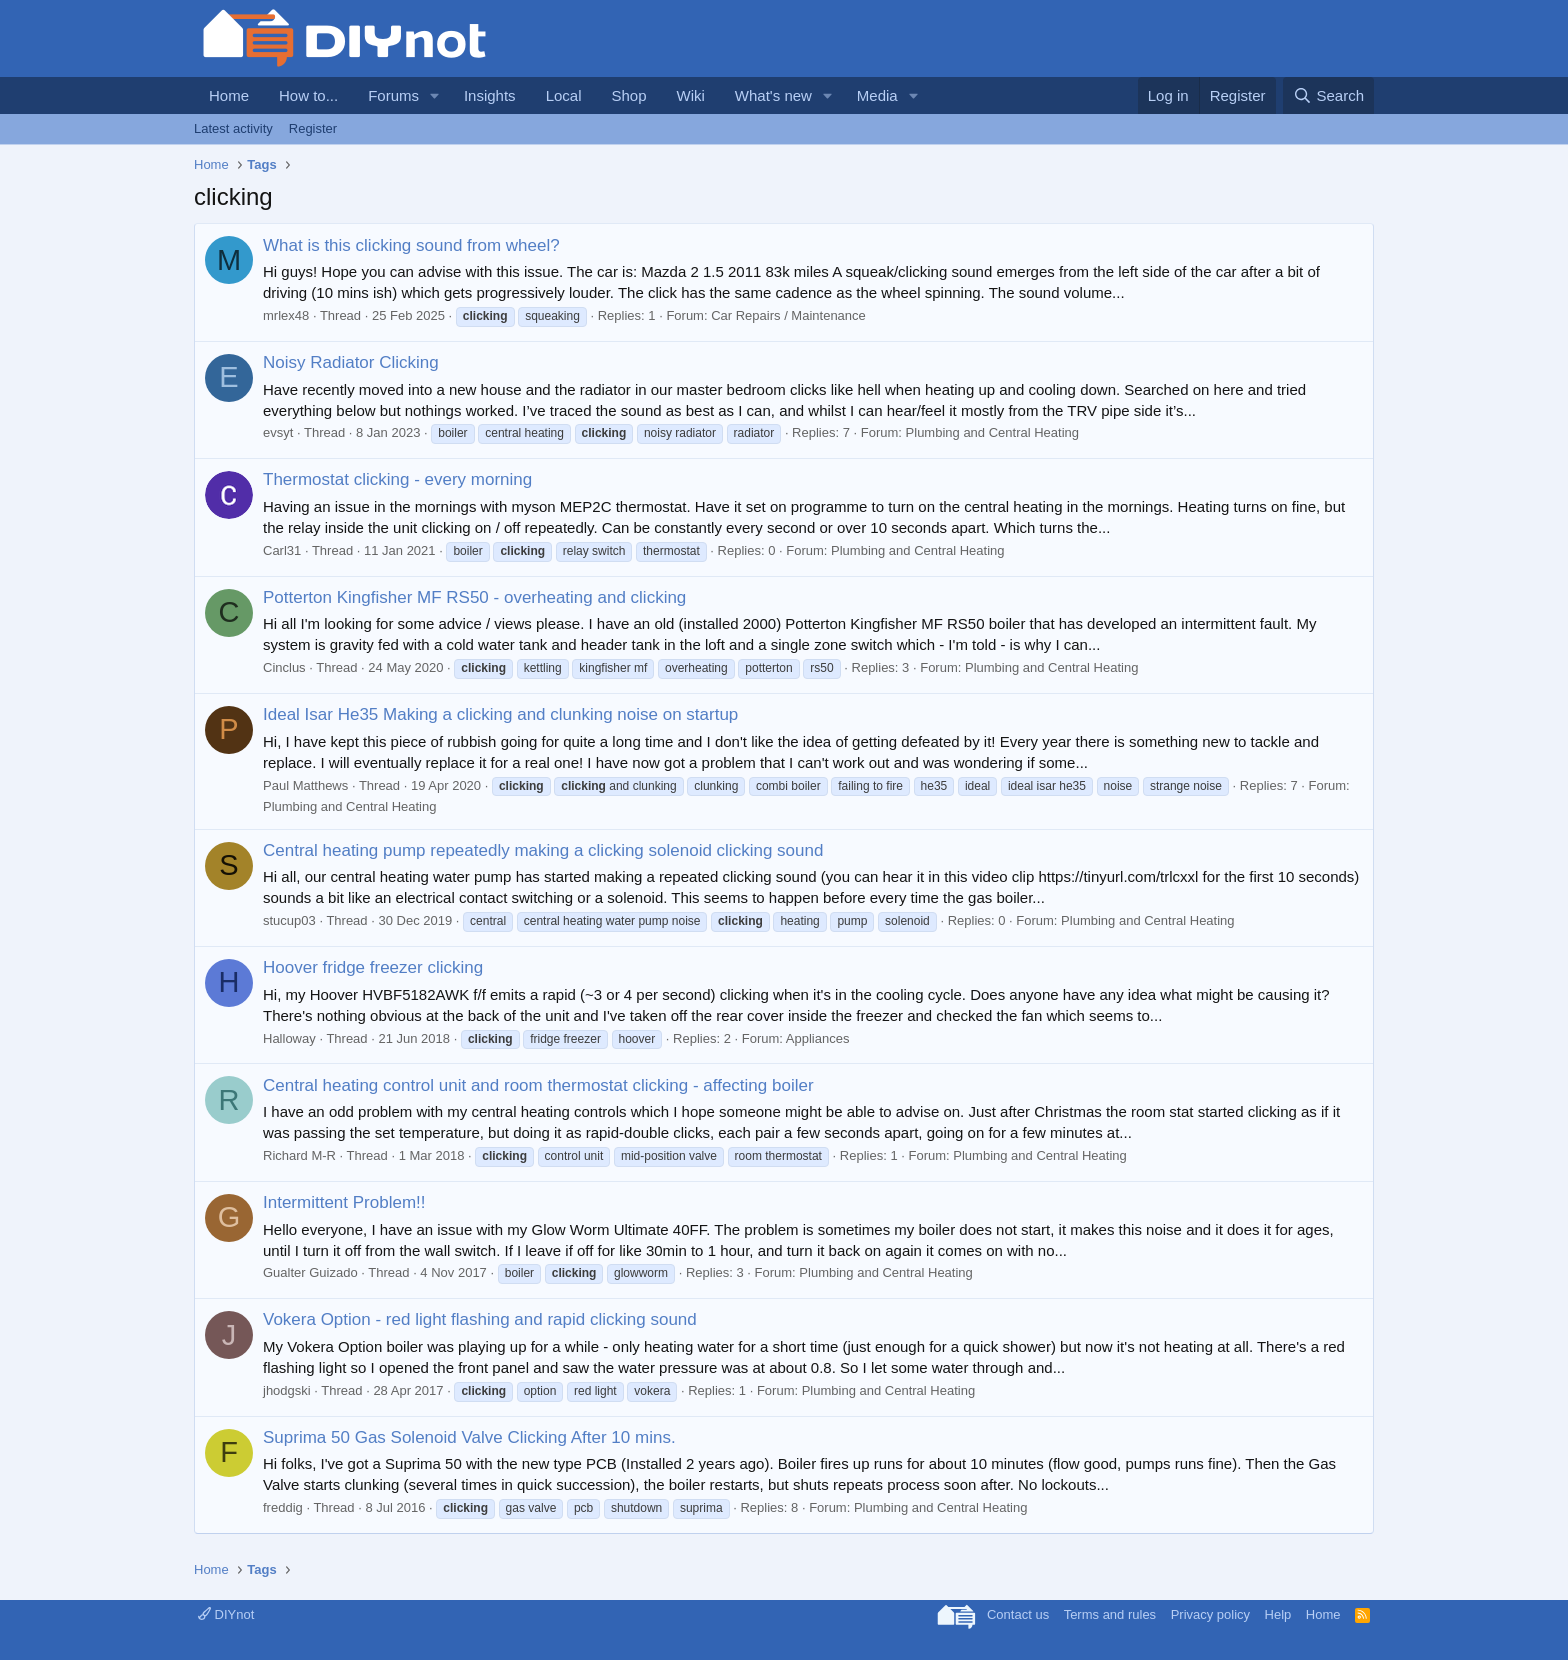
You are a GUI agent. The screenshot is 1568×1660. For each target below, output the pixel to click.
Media (877, 95)
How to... (308, 95)
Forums (393, 95)
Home (229, 95)
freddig (283, 1507)
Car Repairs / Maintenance (788, 315)
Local (564, 95)
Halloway (289, 1038)
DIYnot (226, 1614)
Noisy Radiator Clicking (351, 362)
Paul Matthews (305, 785)
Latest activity (233, 128)
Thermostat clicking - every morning (397, 479)
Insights (490, 95)
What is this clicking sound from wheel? (411, 245)
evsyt (278, 432)
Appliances (818, 1038)
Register (313, 128)
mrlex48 (286, 315)
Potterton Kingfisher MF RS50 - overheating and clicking (474, 597)
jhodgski (287, 1390)
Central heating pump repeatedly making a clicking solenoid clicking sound (543, 850)
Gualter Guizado (310, 1272)
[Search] (1328, 95)
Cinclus (284, 667)
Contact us (1018, 1614)
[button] (435, 95)
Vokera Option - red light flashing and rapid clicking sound (480, 1319)
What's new (773, 95)
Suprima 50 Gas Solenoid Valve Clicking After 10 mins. (469, 1437)
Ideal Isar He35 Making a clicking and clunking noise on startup (500, 714)
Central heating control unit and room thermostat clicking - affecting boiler (538, 1085)
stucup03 (289, 920)
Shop (628, 95)
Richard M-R (299, 1155)
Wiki (691, 95)
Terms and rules (1110, 1614)
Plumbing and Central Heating (992, 432)
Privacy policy (1210, 1614)
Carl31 (282, 550)
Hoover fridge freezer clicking (373, 967)
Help (1278, 1614)
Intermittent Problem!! (344, 1202)
